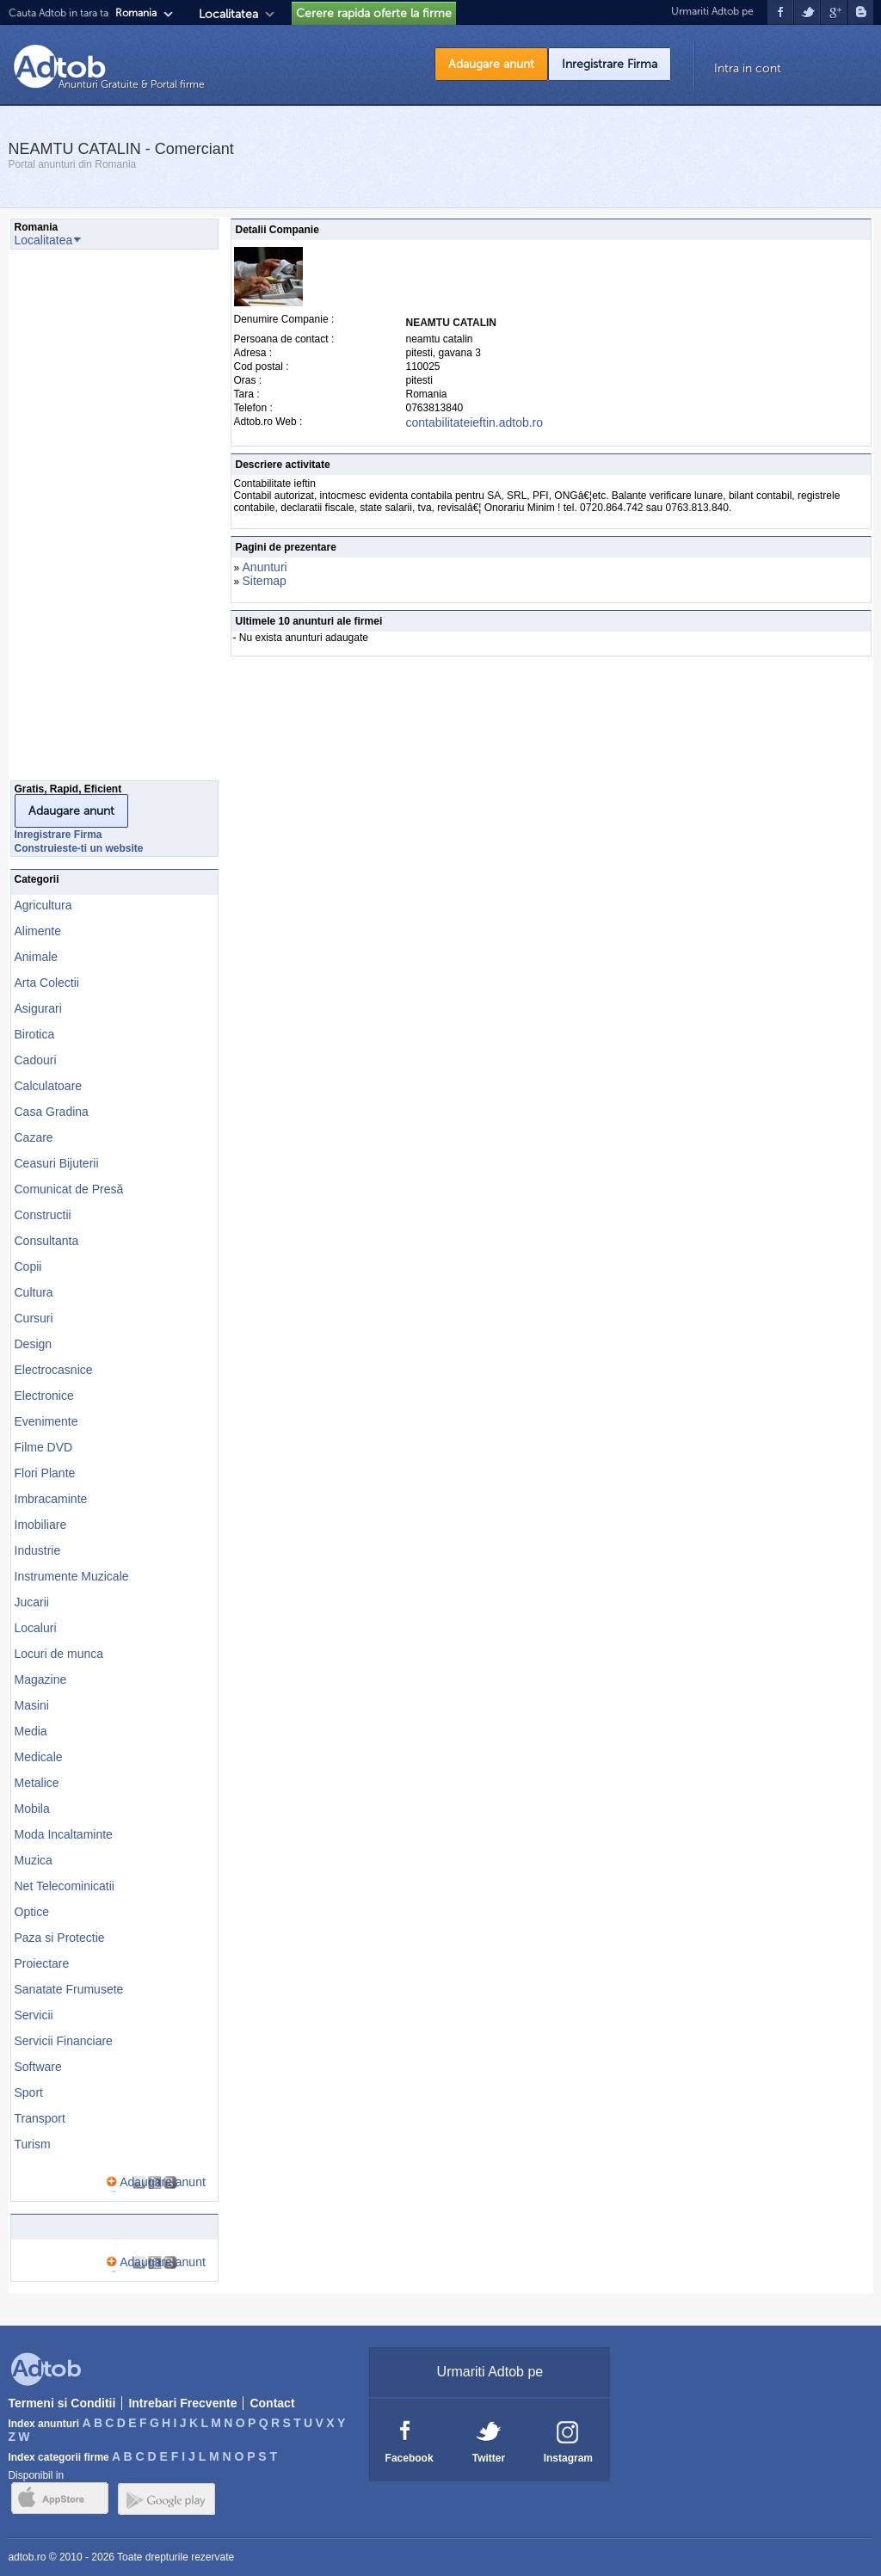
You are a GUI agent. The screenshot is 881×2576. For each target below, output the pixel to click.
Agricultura (43, 905)
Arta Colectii (47, 982)
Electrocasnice (54, 1370)
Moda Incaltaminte (64, 1834)
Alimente (38, 931)
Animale (37, 957)
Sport (29, 2092)
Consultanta (47, 1241)
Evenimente (46, 1421)
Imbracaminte (51, 1499)
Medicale (39, 1757)
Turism (33, 2144)
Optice (32, 1912)
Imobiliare (41, 1524)
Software (38, 2067)
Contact (272, 2403)
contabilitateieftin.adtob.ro (475, 422)
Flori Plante (45, 1473)
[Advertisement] (79, 520)
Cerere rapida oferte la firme (374, 13)
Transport (40, 2118)
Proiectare (42, 1963)
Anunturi (265, 567)
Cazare (34, 1137)
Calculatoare (49, 1086)
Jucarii (32, 1602)
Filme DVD (44, 1447)
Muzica (33, 1860)
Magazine (41, 1679)
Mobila (32, 1808)
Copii (28, 1266)
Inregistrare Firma (609, 64)
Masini (32, 1705)
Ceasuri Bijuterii (57, 1163)
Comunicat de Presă (69, 1189)
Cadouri (36, 1060)
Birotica (35, 1034)
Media (31, 1731)
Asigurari (38, 1008)
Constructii (43, 1215)
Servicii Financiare (64, 2041)
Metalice (37, 1783)
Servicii (34, 2015)
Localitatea (228, 14)
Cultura (34, 1292)
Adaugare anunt (491, 64)
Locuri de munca (59, 1654)
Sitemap (264, 581)
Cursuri (34, 1318)
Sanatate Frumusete (69, 1989)
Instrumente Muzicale (72, 1576)
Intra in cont (747, 68)
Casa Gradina (52, 1112)
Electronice (44, 1395)
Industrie (38, 1550)
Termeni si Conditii (61, 2403)
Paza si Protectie (60, 1937)
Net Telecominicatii (64, 1886)
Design (33, 1344)
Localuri (36, 1628)
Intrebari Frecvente (182, 2403)
